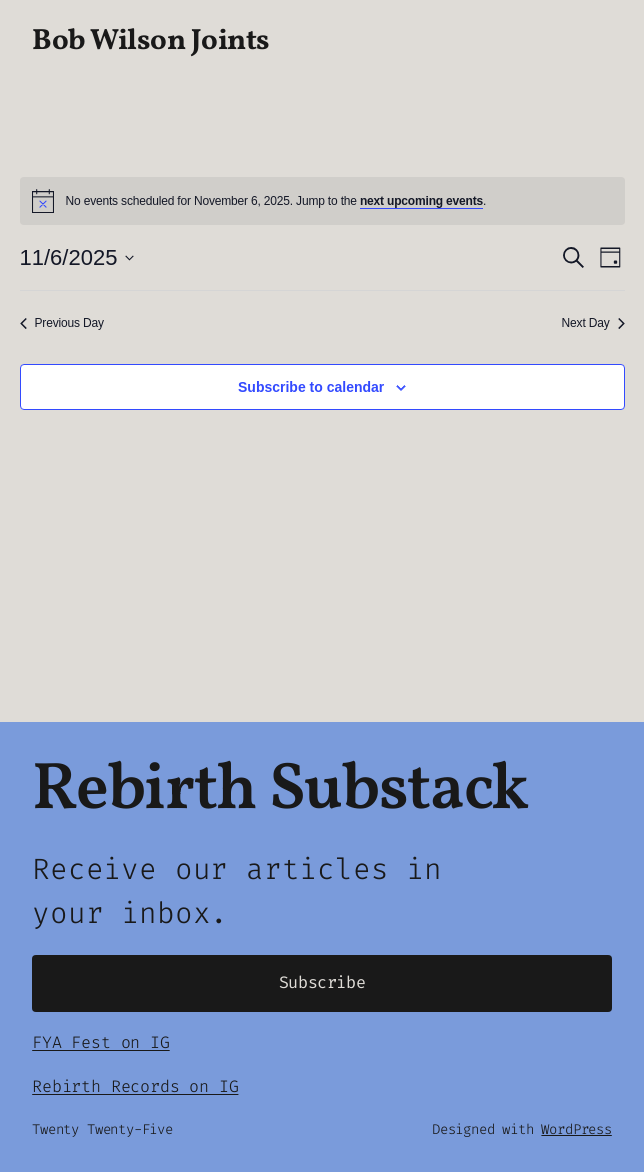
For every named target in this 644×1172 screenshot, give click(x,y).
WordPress (576, 1129)
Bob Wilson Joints (151, 41)
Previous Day (62, 323)
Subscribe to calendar (311, 387)
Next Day (593, 323)
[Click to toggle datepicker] (77, 257)
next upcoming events (421, 201)
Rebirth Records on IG (135, 1086)
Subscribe (322, 982)
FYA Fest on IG (100, 1042)
